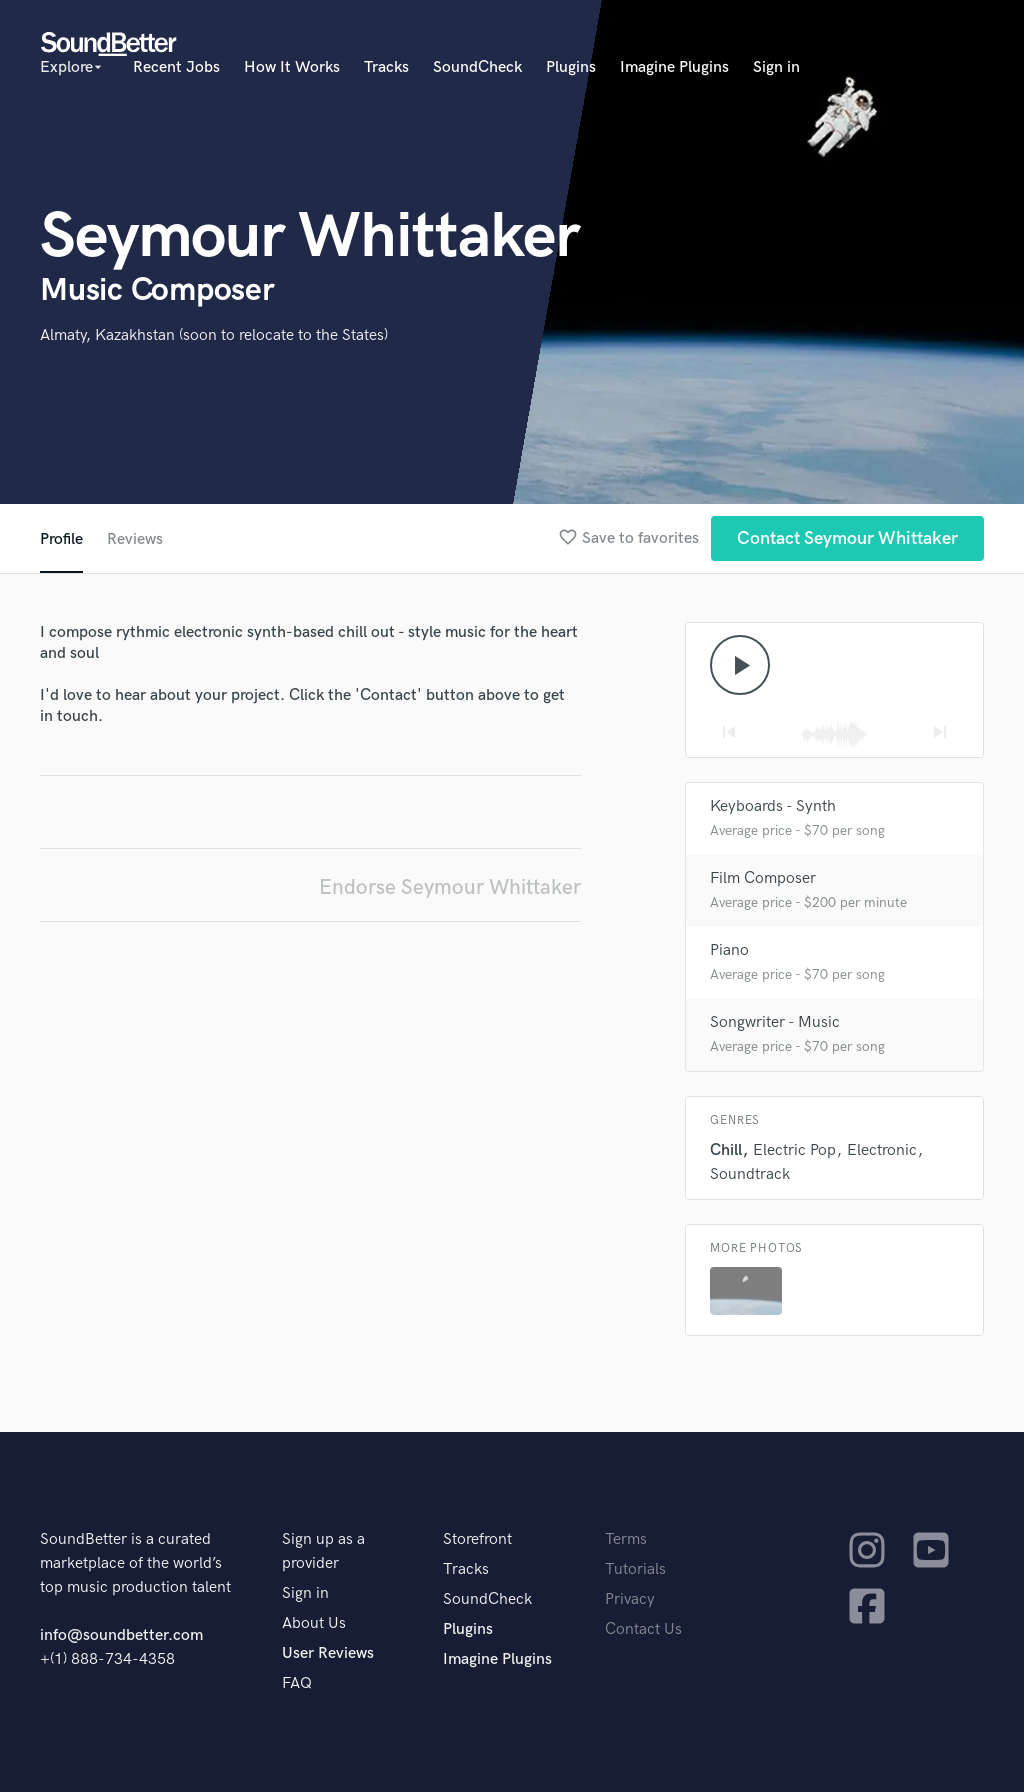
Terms (626, 1539)
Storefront (477, 1539)
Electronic (882, 1150)
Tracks (386, 67)
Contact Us (643, 1629)
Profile (61, 539)
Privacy (630, 1599)
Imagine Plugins (674, 67)
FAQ (297, 1683)
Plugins (571, 67)
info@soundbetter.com (121, 1635)
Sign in (776, 67)
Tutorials (635, 1569)
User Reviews (328, 1653)
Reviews (135, 539)
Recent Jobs (176, 67)
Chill (726, 1150)
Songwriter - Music (775, 1022)
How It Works (292, 67)
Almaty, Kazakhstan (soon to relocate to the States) (214, 335)
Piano (729, 950)
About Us (314, 1623)
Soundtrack (750, 1174)
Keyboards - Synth (773, 806)
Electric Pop (794, 1150)
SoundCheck (477, 67)
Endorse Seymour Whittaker (450, 887)
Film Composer (763, 878)
